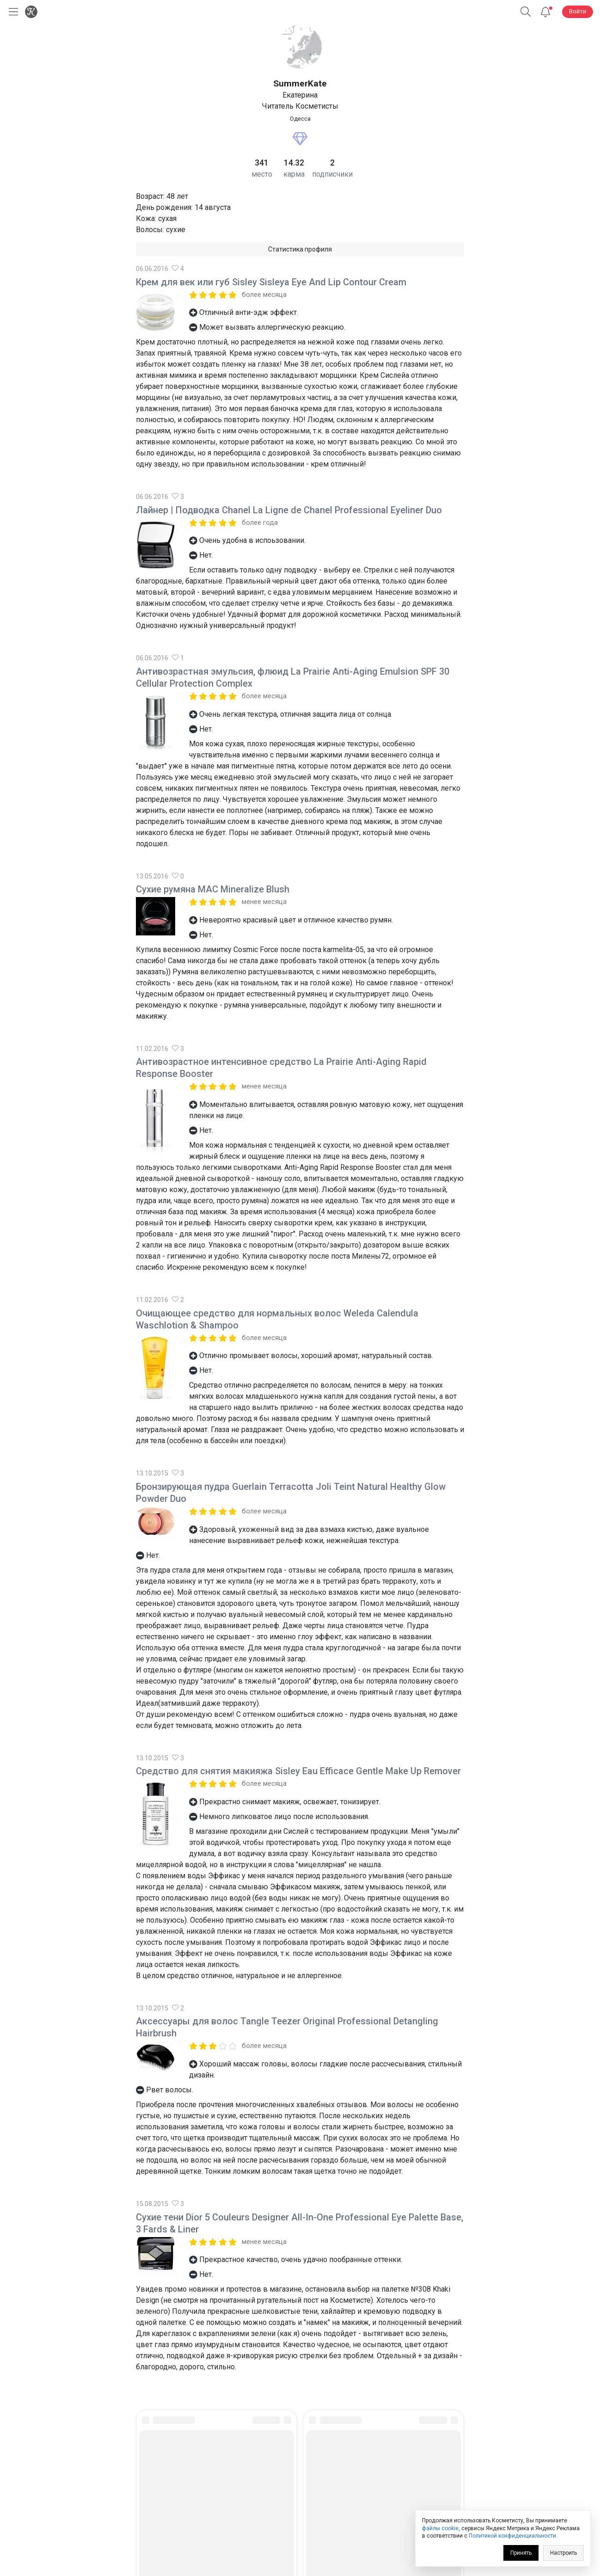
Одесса (300, 118)
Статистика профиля (300, 249)
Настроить (563, 2553)
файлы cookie (440, 2528)
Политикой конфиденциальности (512, 2536)
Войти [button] (577, 11)
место (261, 174)
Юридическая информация (300, 2503)
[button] (525, 12)
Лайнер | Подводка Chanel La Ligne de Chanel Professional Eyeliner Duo (289, 510)
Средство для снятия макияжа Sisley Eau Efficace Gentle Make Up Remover (298, 1771)
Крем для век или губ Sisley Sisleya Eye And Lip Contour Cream (271, 282)
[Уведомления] (545, 12)
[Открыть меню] (11, 12)
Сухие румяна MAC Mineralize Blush (212, 889)
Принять (521, 2553)
